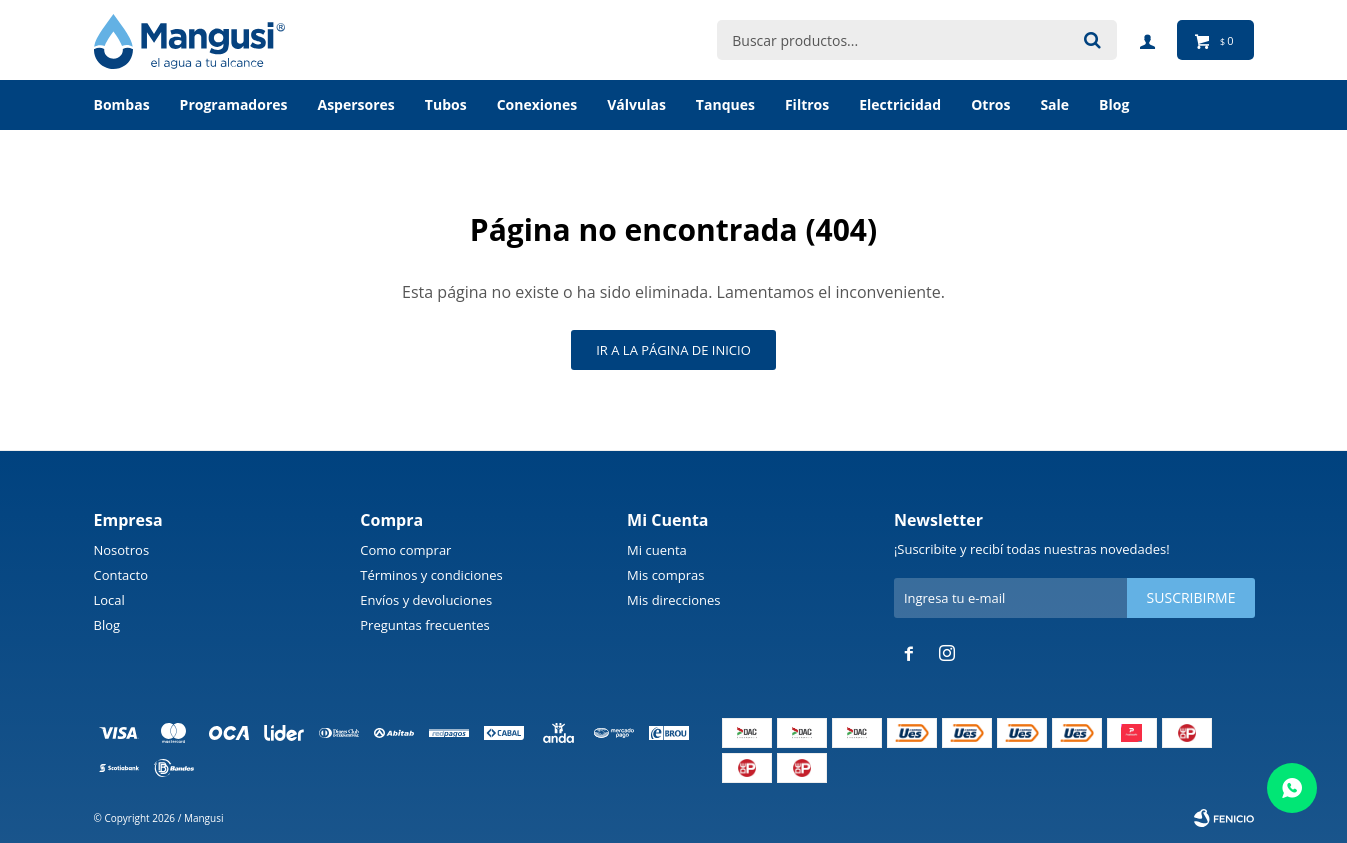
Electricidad (900, 104)
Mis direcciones (673, 600)
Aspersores (355, 104)
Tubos (446, 104)
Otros (990, 104)
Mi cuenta (657, 550)
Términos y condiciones (431, 575)
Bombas (122, 104)
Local (109, 600)
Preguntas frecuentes (424, 625)
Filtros (807, 104)
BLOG (1114, 104)
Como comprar (405, 550)
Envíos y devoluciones (426, 600)
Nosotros (122, 550)
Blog (107, 625)
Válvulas (636, 104)
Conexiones (537, 104)
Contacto (121, 575)
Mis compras (665, 575)
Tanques (725, 104)
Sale (1054, 104)
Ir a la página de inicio (673, 350)
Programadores (234, 104)
